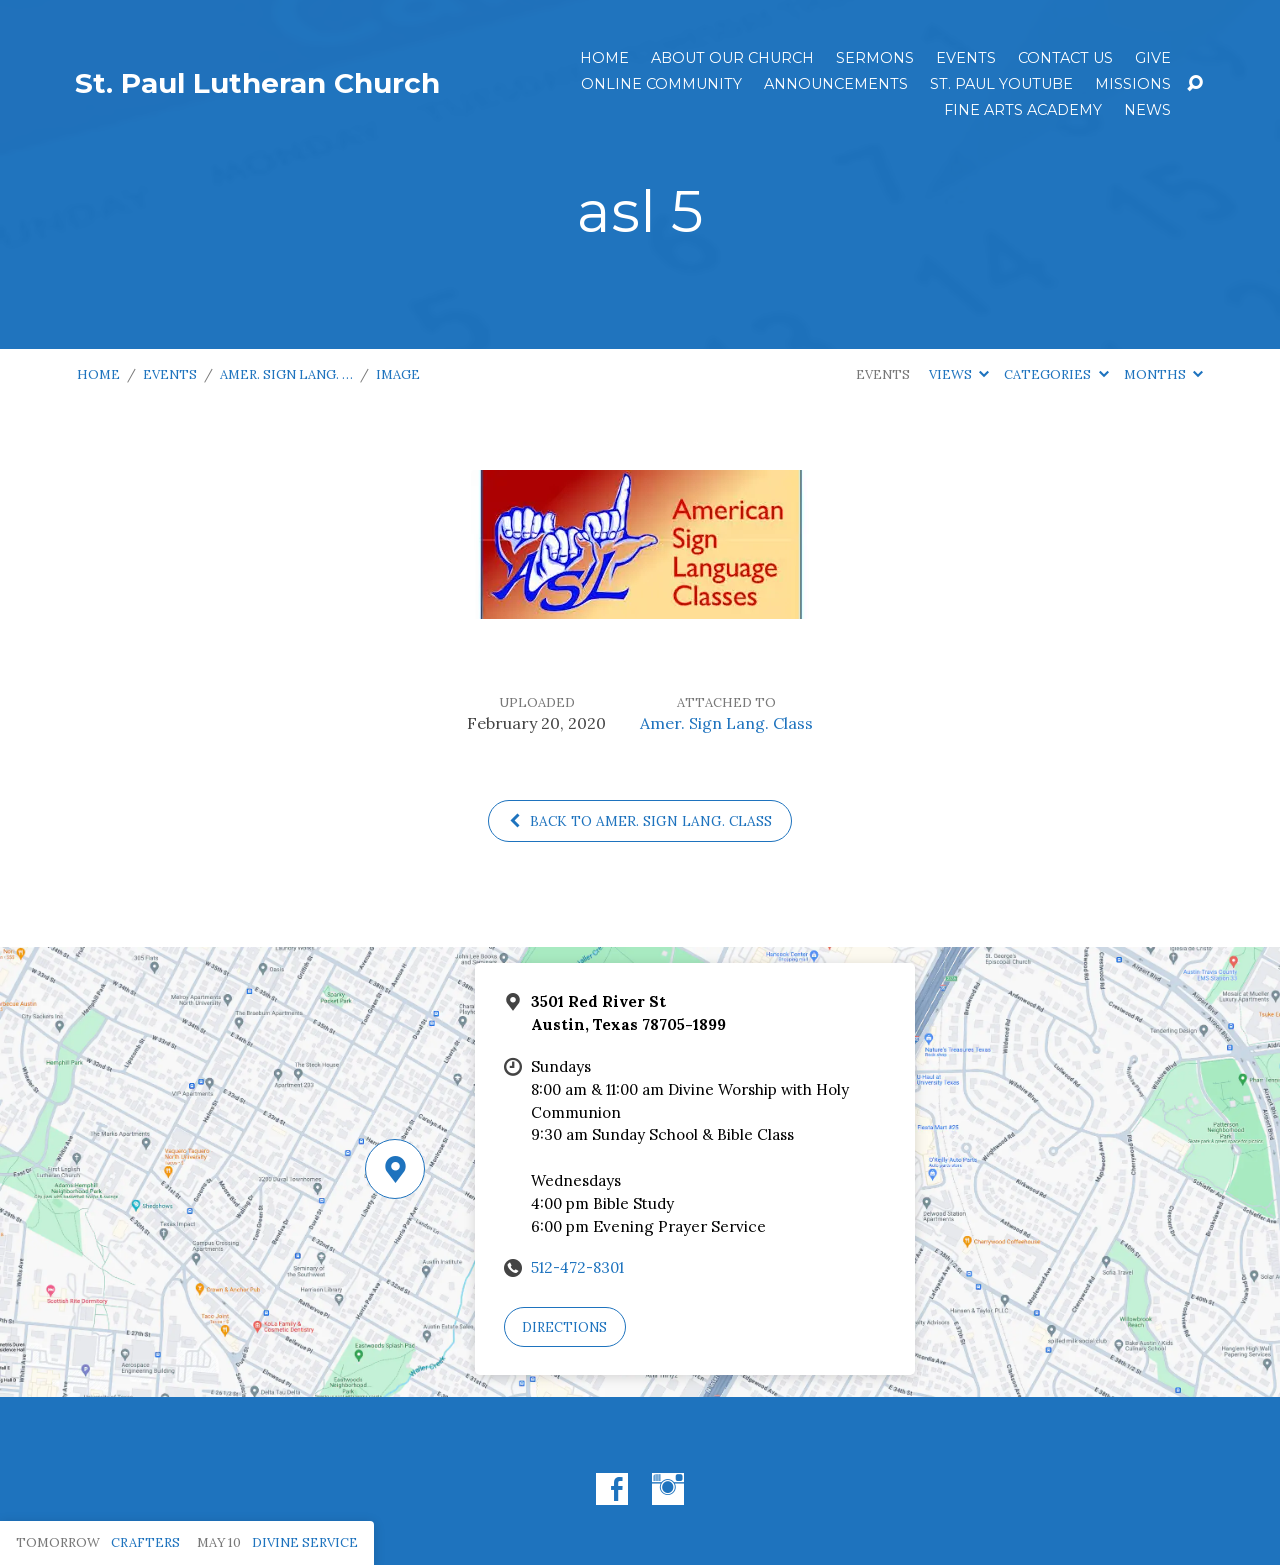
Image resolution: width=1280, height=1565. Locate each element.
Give (1153, 58)
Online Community (661, 84)
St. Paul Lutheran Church (257, 83)
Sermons (875, 58)
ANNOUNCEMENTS (836, 84)
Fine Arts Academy (1023, 110)
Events (966, 58)
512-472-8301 (577, 1267)
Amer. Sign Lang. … (286, 374)
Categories (1056, 374)
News (1147, 110)
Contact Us (1065, 58)
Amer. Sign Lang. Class (726, 723)
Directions (564, 1327)
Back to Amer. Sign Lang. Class (640, 821)
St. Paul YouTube (1001, 84)
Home (604, 58)
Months (1163, 374)
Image (398, 374)
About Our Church (732, 58)
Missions (1133, 84)
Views (959, 374)
